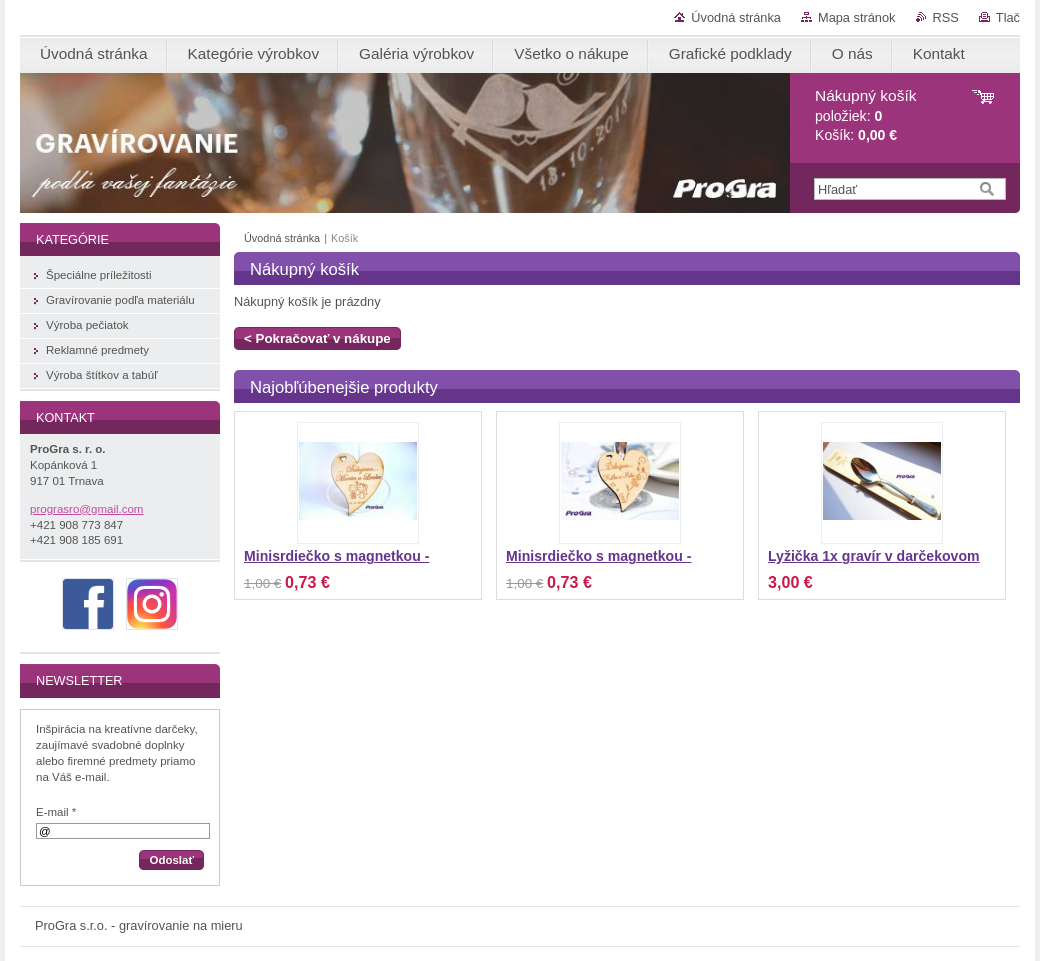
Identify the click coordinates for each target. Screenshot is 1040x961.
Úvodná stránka (736, 17)
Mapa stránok (857, 17)
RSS (946, 17)
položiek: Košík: (865, 115)
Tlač (1008, 17)
